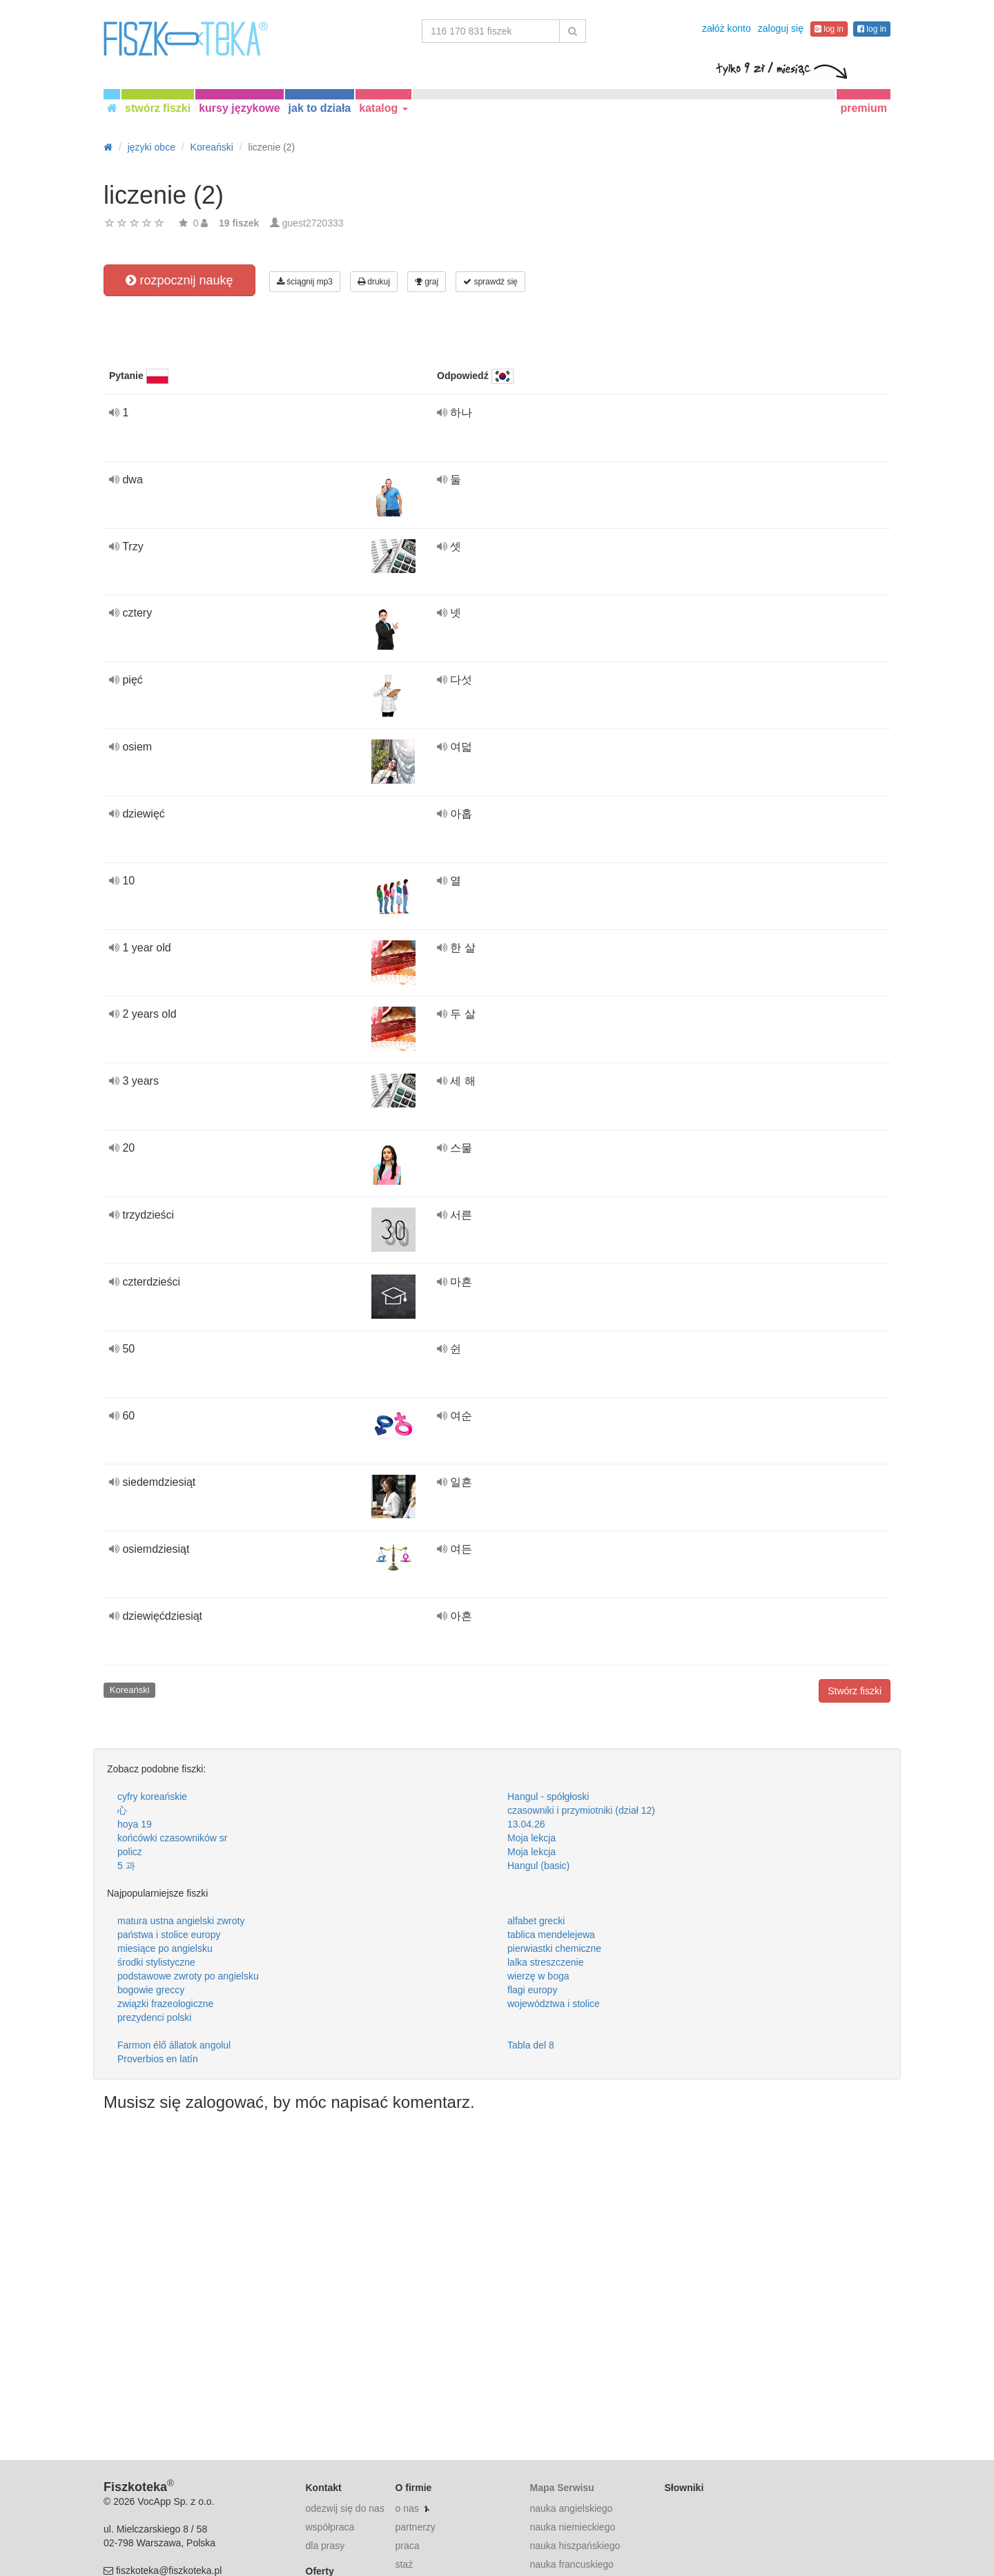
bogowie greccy (150, 1989)
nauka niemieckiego (572, 2527)
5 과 (126, 1865)
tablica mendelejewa (551, 1934)
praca (407, 2545)
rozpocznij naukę (179, 280)
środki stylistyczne (156, 1962)
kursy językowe (239, 108)
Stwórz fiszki (854, 1690)
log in (829, 29)
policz (129, 1851)
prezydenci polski (154, 2017)
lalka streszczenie (545, 1962)
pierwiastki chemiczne (554, 1948)
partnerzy (415, 2527)
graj (426, 282)
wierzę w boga (538, 1976)
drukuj (374, 282)
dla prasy (325, 2545)
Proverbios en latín (157, 2058)
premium (863, 108)
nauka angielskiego (570, 2508)
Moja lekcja (531, 1837)
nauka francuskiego (571, 2564)
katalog (383, 108)
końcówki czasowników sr (172, 1837)
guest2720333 (313, 223)
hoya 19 (134, 1824)
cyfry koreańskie (152, 1796)
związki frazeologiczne (165, 2003)
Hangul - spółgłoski (548, 1796)
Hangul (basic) (538, 1865)
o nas (406, 2508)
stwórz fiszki (158, 108)
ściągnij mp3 (305, 282)
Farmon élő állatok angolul (174, 2045)
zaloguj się (780, 28)
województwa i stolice (553, 2003)
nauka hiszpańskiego (574, 2545)
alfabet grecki (536, 1920)
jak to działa (320, 108)
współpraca (330, 2527)
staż (404, 2564)
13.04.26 (526, 1824)
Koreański (130, 1690)
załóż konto (726, 28)
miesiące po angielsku (165, 1948)
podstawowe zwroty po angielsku (188, 1976)
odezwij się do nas (345, 2508)
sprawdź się (490, 282)
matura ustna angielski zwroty (180, 1920)
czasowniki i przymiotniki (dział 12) (581, 1810)
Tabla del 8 (530, 2045)
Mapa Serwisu (561, 2487)
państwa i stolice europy (168, 1934)
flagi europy (532, 1989)
